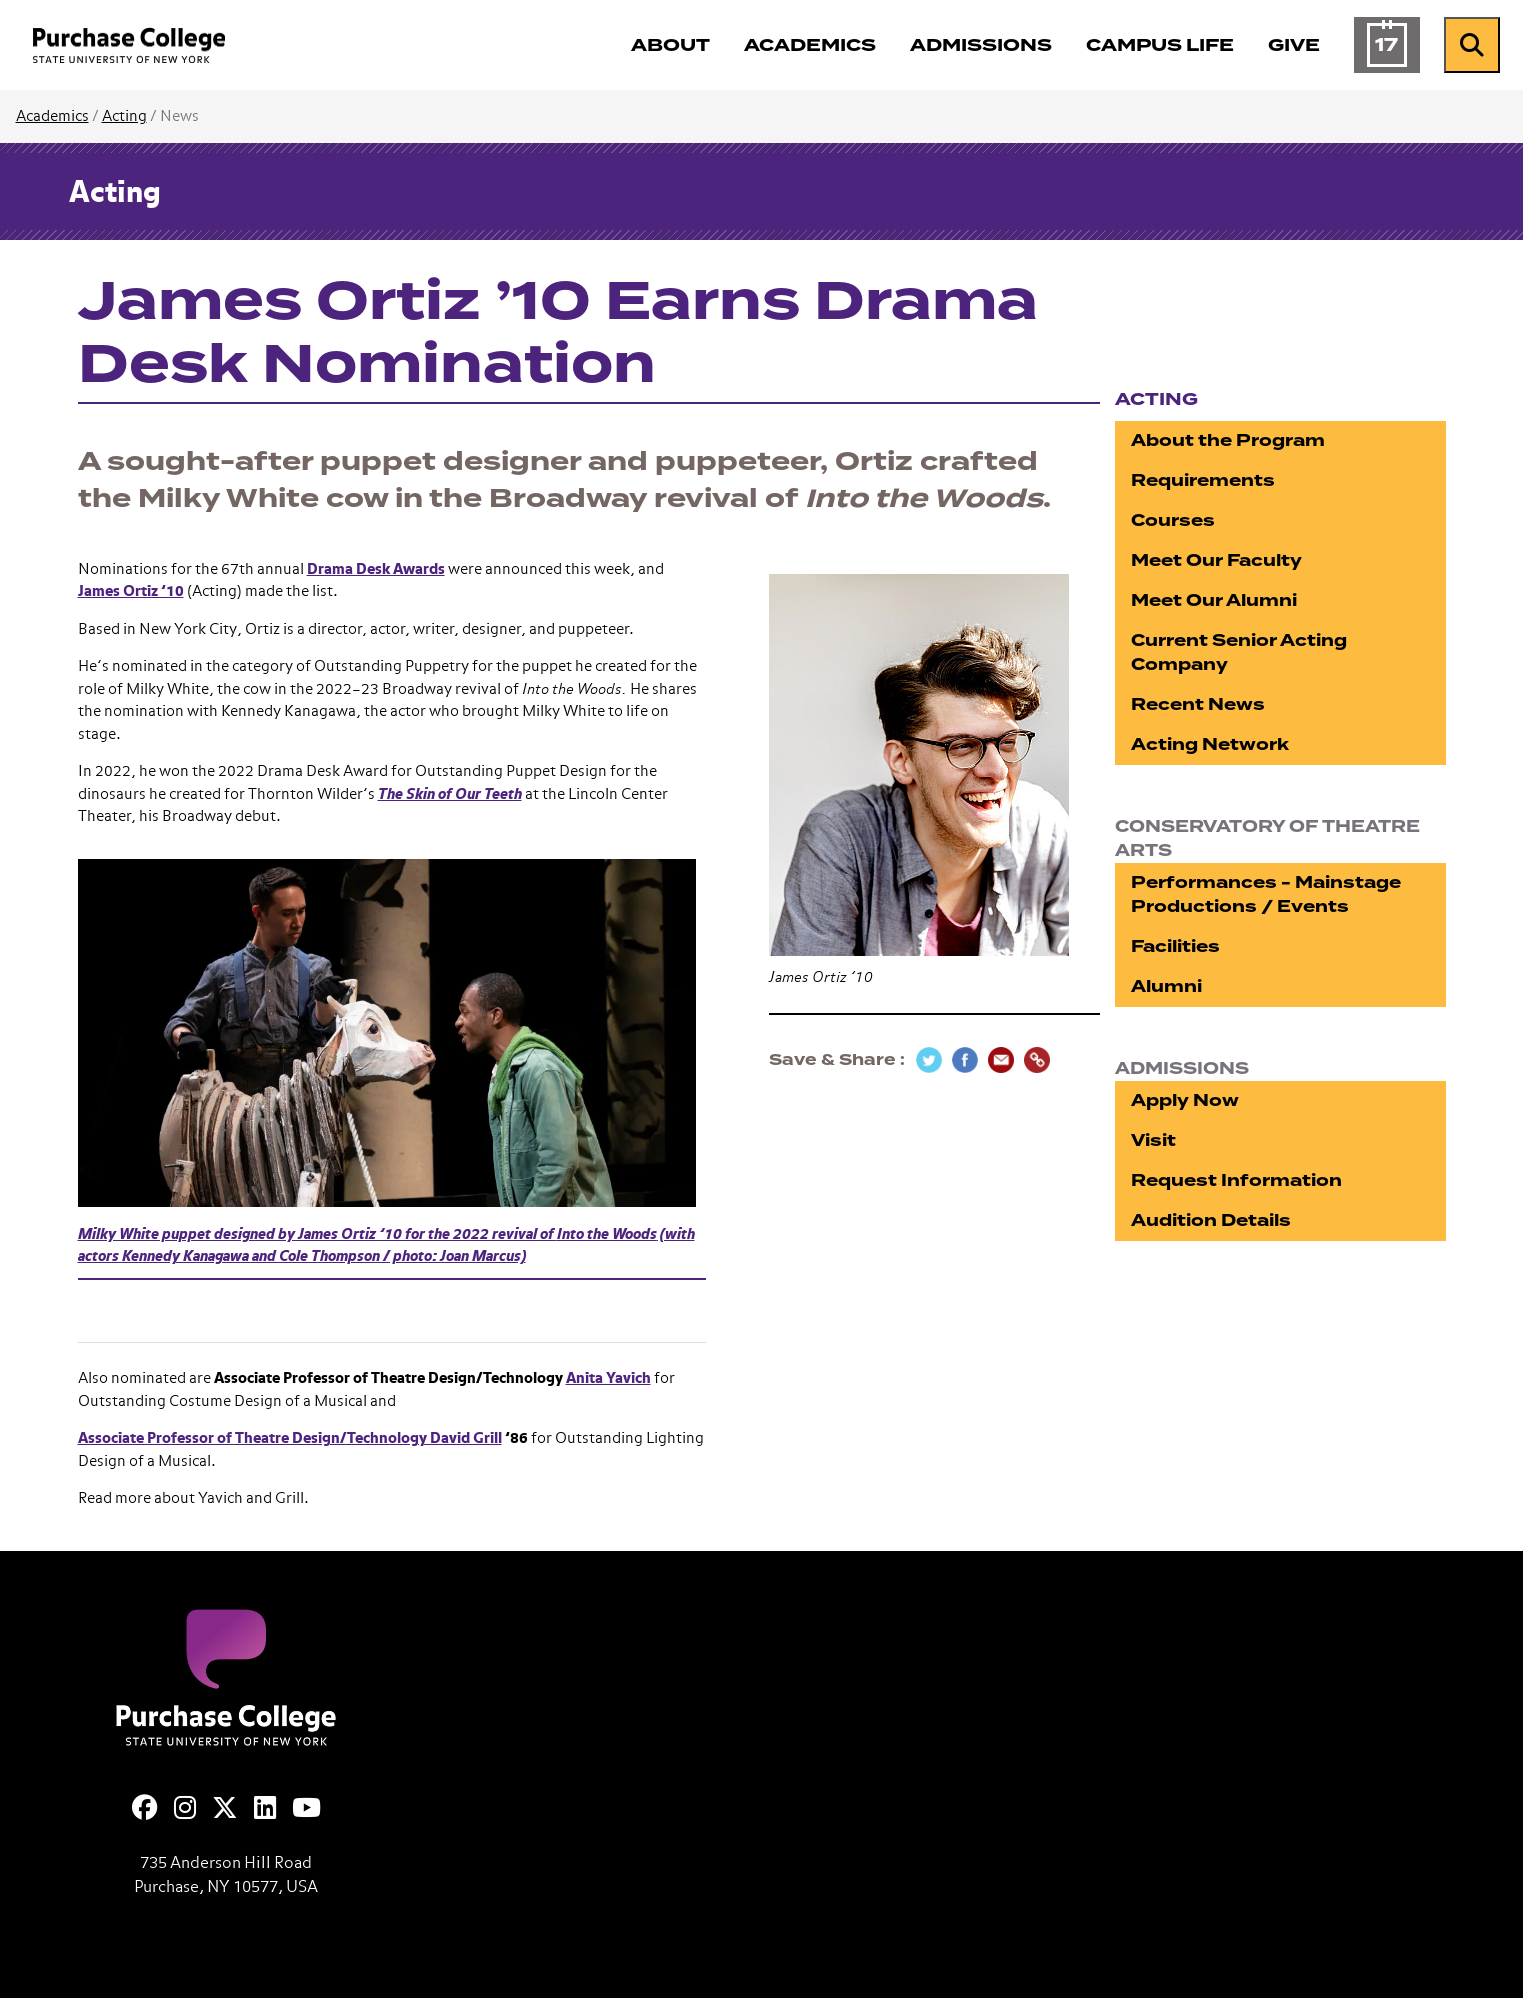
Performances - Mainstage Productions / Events (1266, 894)
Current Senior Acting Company (1239, 652)
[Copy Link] (1037, 1060)
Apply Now (1185, 1100)
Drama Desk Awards (376, 569)
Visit (1153, 1140)
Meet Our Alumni (1214, 600)
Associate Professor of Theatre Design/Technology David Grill (290, 1438)
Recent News (1198, 704)
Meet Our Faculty (1216, 560)
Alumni (1166, 986)
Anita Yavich (608, 1378)
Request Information (1236, 1180)
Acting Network (1210, 744)
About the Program (1228, 440)
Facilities (1175, 946)
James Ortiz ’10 (131, 591)
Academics (52, 116)
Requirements (1203, 480)
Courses (1173, 520)
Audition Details (1211, 1220)
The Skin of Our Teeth (450, 794)
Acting (124, 116)
